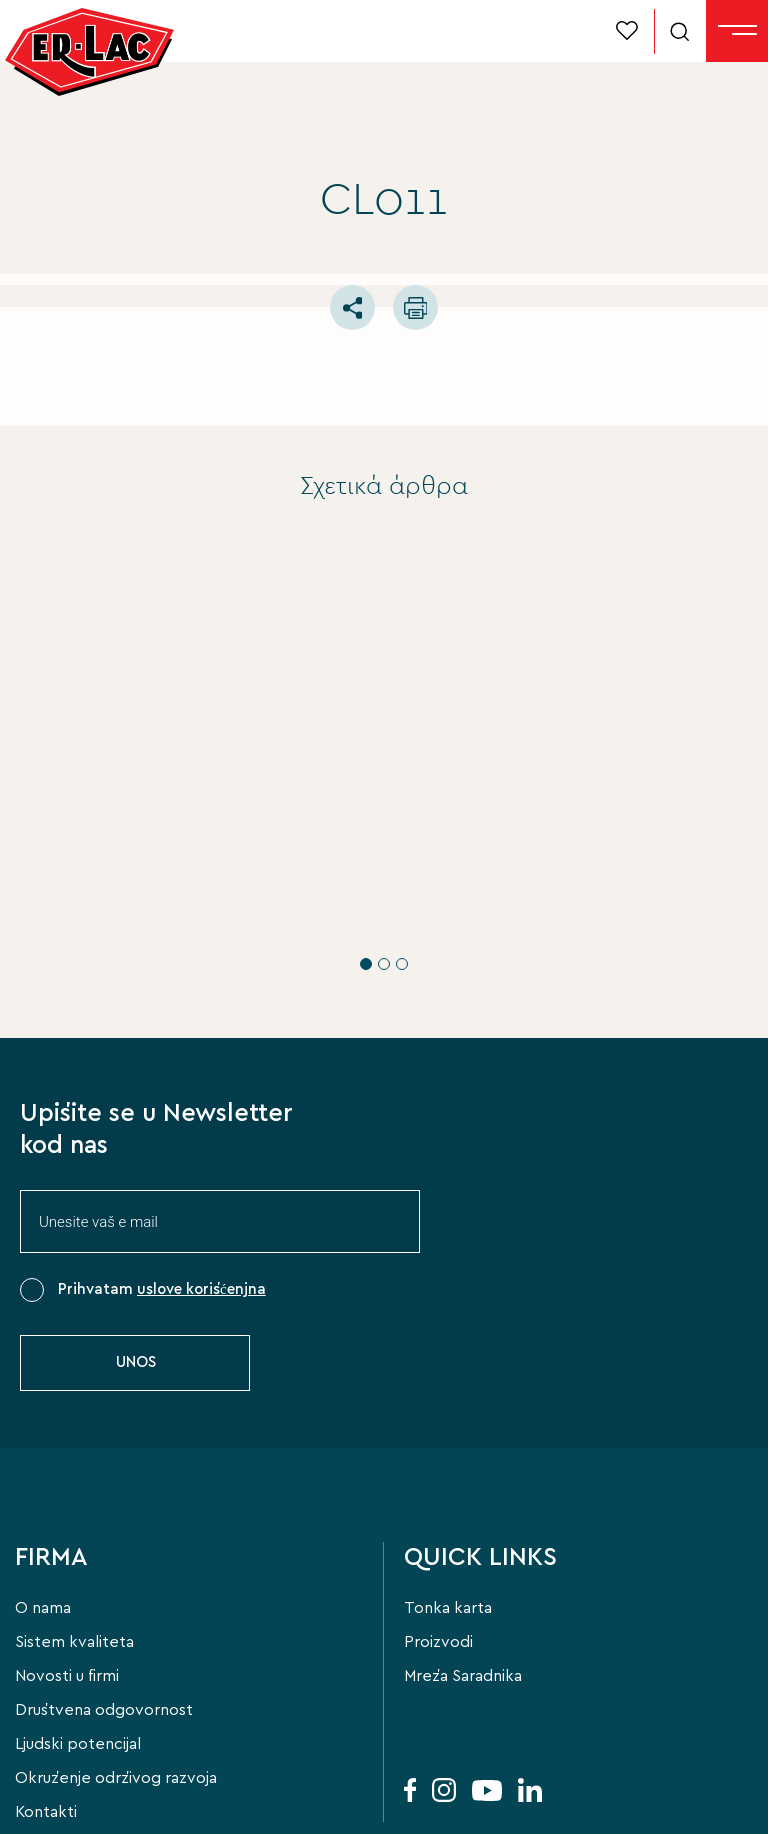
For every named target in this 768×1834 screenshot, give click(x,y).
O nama (43, 1508)
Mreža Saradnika (463, 1576)
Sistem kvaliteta (74, 1542)
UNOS (136, 1262)
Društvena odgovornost (104, 1610)
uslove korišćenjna (201, 1189)
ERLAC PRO (52, 804)
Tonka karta (448, 1508)
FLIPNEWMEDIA (116, 1805)
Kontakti (46, 1712)
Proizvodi (438, 1542)
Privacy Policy (360, 1783)
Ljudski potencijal (78, 1644)
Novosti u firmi (67, 1576)
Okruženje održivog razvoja (116, 1678)
